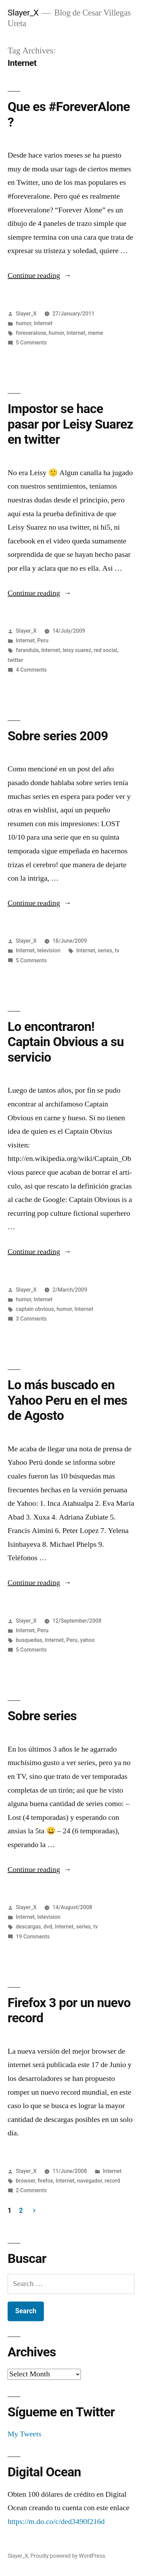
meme (95, 333)
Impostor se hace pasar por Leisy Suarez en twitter (70, 424)
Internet (43, 323)
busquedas (29, 1640)
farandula (27, 650)
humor (23, 323)
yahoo (87, 1640)
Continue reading (40, 275)
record (112, 2180)
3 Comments (31, 1318)
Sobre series (42, 1715)
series (105, 950)
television (48, 950)
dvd (48, 1926)
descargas (28, 1926)
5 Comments (31, 342)
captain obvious (35, 1309)
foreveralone (31, 333)
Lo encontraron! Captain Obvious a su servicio (66, 1042)
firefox (45, 2180)
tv (117, 950)
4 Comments (31, 669)
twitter (15, 660)
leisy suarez (77, 650)
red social (105, 650)
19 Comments (33, 1936)
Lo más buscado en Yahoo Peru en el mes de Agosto (67, 1400)
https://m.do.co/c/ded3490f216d (56, 2521)
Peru (42, 640)
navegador (89, 2180)
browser (25, 2180)
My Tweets (24, 2434)
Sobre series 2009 (58, 736)
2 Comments (31, 2190)
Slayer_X (23, 13)
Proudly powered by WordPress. (68, 2556)
